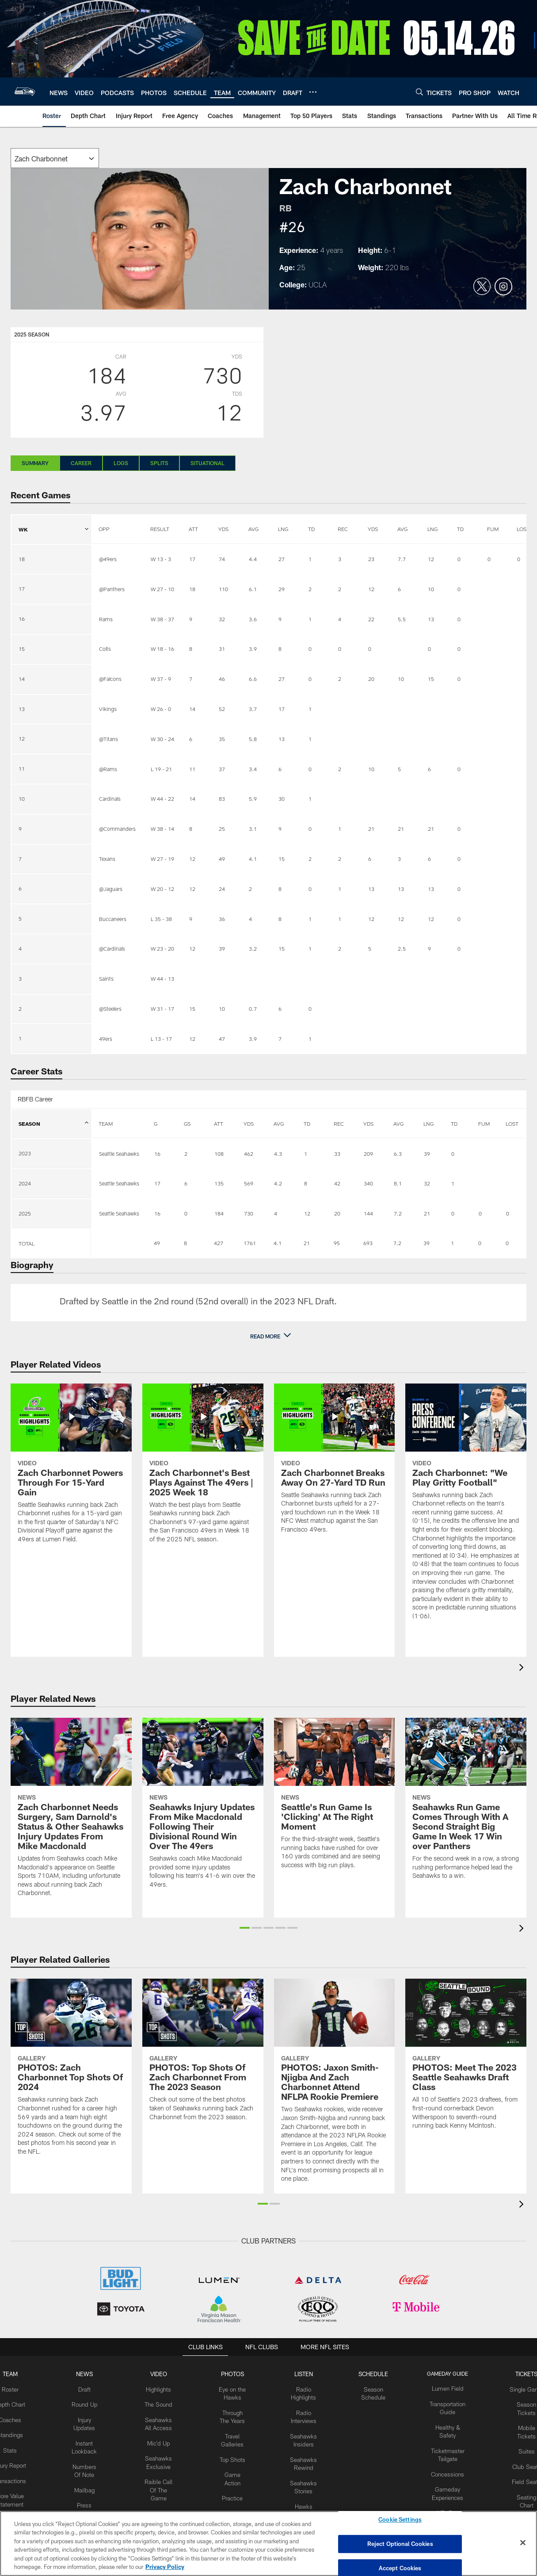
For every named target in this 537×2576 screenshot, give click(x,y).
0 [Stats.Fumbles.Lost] (507, 1243)
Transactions (18, 2483)
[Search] (419, 92)
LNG (283, 529)
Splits (159, 463)
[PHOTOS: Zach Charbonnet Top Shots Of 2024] (71, 2073)
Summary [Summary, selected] (35, 463)
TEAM (106, 1123)
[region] (268, 2543)
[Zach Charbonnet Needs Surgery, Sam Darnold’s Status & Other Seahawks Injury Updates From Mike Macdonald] (71, 1813)
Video (163, 2373)
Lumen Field (442, 2388)
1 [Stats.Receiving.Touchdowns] (452, 1243)
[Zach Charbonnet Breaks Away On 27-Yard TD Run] (334, 1464)
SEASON (53, 1128)
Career (81, 463)
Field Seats (519, 2476)
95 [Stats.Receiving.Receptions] (337, 1243)
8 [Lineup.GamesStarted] (185, 1243)
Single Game (519, 2388)
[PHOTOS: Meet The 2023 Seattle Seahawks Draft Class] (465, 2059)
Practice (234, 2505)
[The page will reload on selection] (55, 158)
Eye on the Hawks (234, 2395)
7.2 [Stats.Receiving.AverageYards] (397, 1243)
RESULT (159, 529)
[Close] (523, 2543)
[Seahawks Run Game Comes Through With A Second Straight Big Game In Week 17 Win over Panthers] (465, 1804)
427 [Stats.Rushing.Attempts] (218, 1243)
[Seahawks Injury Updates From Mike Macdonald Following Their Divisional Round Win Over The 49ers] (202, 1808)
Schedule (370, 2373)
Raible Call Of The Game (162, 2483)
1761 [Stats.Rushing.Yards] (250, 1243)
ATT (193, 529)
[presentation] (522, 1668)
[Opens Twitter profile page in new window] (482, 287)
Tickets (518, 2373)
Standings (18, 2432)
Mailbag (90, 2483)
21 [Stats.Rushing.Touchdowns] (307, 1243)
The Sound (163, 2403)
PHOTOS (234, 2373)
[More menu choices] (312, 92)
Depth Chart (18, 2403)
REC (343, 529)
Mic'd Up (163, 2439)
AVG (253, 529)
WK (53, 523)
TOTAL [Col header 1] (26, 1243)
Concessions (442, 2468)
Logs (121, 463)
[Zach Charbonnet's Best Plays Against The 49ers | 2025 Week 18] (202, 1469)
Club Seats (519, 2461)
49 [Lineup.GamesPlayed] (157, 1243)
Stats (18, 2446)
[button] (269, 1336)
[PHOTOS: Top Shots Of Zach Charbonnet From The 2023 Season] (202, 2055)
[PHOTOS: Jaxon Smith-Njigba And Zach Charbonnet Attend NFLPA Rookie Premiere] (334, 2086)
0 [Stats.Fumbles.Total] (479, 1243)
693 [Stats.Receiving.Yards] (368, 1243)
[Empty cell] (119, 1243)
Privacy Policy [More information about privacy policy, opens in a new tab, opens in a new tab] (164, 2566)
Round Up (91, 2403)
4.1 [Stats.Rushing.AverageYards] (278, 1243)
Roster (18, 2388)
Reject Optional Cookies (400, 2543)
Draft (90, 2388)
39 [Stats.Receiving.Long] (426, 1243)
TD (311, 529)
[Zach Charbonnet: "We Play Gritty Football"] (465, 1507)
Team (18, 2373)
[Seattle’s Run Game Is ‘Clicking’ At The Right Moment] (334, 1799)
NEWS (90, 2373)
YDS (223, 529)
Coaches (18, 2417)
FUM (493, 529)
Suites (518, 2446)
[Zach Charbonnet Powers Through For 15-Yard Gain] (71, 1469)
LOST (512, 1123)
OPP (104, 529)
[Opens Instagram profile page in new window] (503, 287)
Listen (302, 2373)
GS (187, 1123)
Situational (207, 463)
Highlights (163, 2388)
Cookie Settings (400, 2521)
